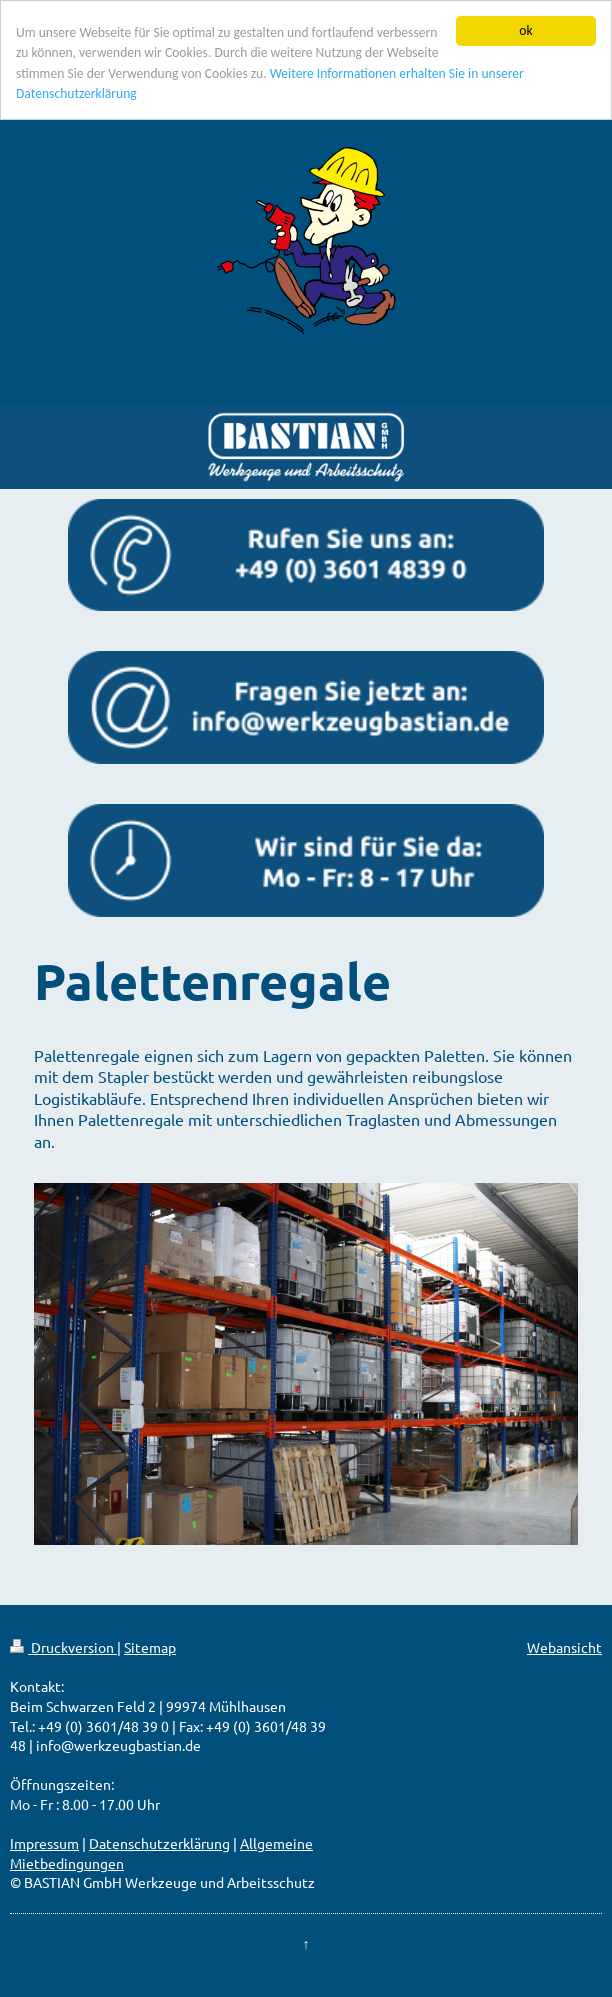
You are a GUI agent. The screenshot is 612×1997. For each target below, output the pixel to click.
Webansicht (564, 1647)
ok (525, 30)
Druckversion (63, 1647)
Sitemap (150, 1647)
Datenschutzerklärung (159, 1843)
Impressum (44, 1843)
